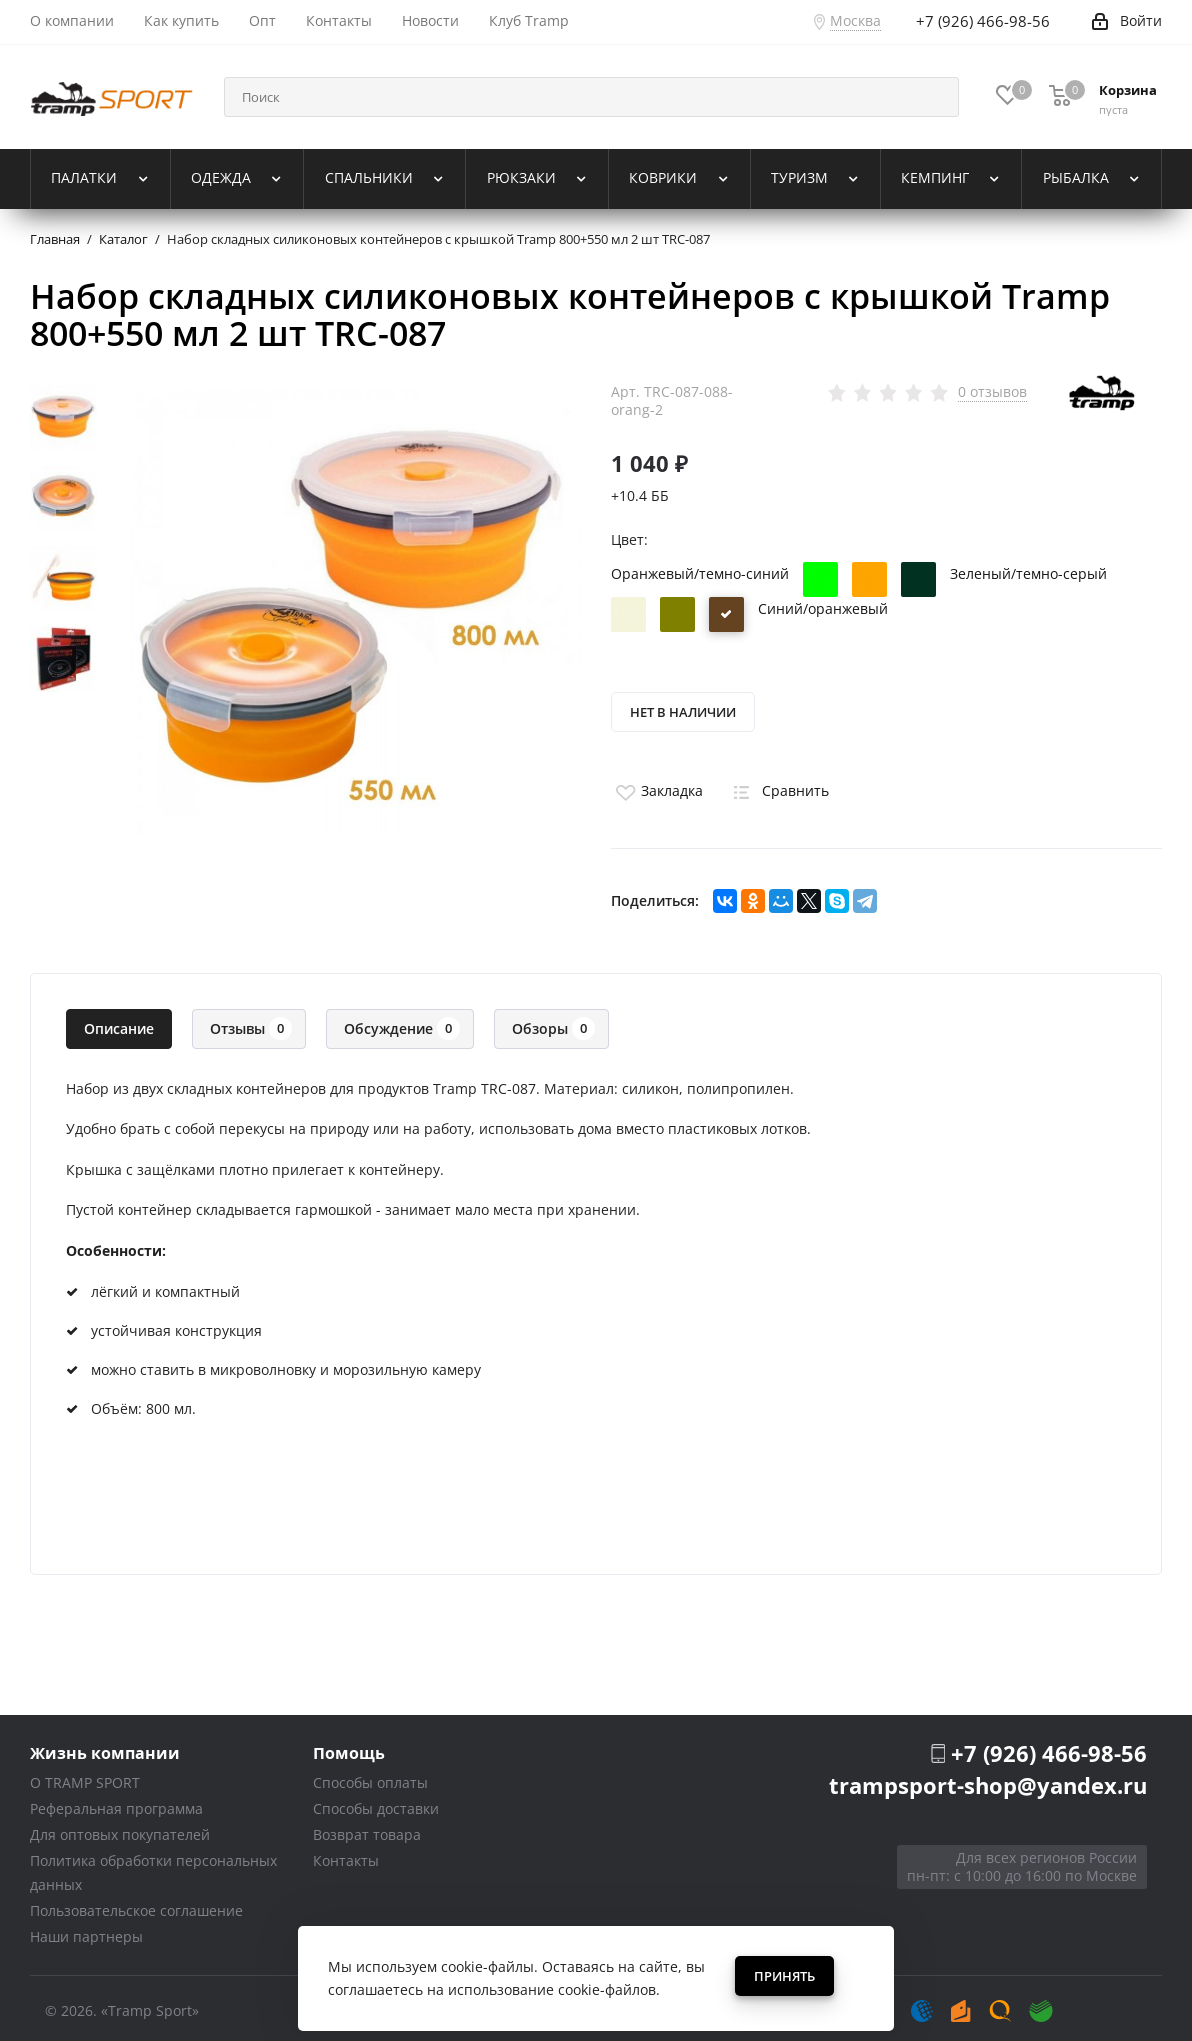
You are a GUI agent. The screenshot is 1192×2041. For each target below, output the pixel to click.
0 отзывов (992, 392)
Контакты (346, 1854)
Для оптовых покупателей (120, 1828)
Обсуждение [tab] (402, 1022)
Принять (784, 1976)
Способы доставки (376, 1802)
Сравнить (778, 784)
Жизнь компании (105, 1746)
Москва (855, 20)
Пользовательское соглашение (136, 1904)
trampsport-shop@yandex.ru (988, 1779)
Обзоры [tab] (553, 1022)
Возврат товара (367, 1828)
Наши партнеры (86, 1930)
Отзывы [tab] (251, 1022)
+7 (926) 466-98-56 (1049, 1747)
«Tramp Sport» (150, 2004)
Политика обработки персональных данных (153, 1866)
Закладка (657, 784)
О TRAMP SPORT (85, 1776)
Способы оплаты (370, 1776)
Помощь (349, 1746)
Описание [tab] (119, 1022)
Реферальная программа (116, 1802)
